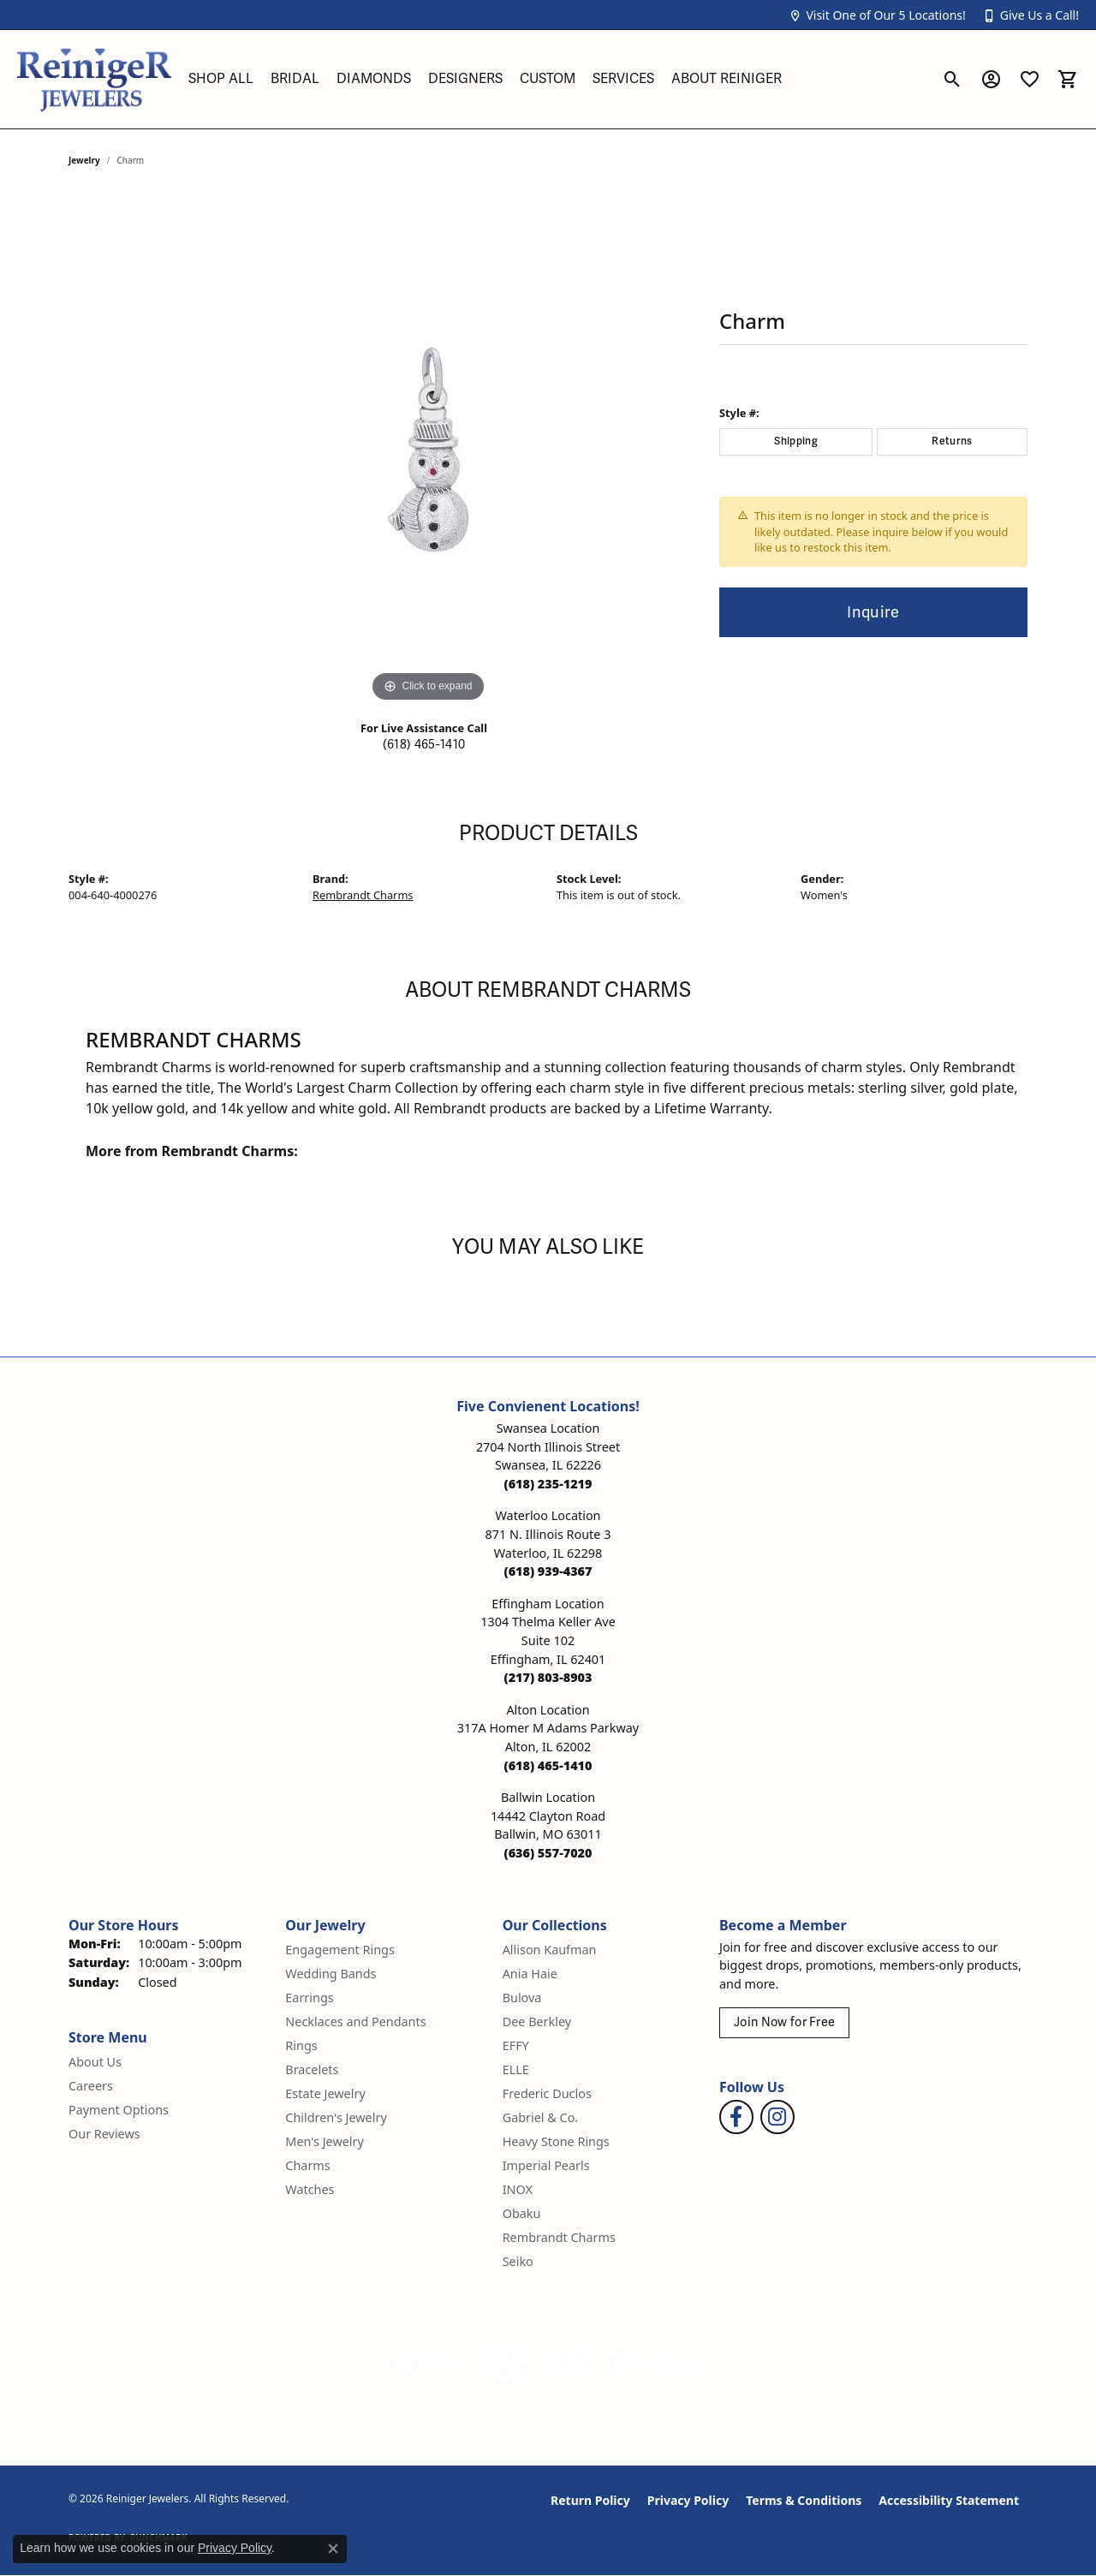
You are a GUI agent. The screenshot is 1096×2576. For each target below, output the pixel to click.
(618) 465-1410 (424, 744)
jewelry (84, 160)
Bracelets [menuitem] (311, 2069)
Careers (90, 2086)
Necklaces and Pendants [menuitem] (355, 2021)
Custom (547, 78)
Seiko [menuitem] (518, 2261)
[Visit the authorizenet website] (505, 2362)
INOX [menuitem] (518, 2189)
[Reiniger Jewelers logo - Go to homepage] (94, 79)
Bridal (295, 78)
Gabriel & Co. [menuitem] (541, 2117)
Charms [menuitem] (307, 2165)
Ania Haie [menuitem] (530, 1973)
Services (623, 78)
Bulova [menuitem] (522, 1997)
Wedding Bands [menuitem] (330, 1973)
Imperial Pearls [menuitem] (546, 2165)
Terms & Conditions (803, 2500)
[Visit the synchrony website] (655, 2362)
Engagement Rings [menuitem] (340, 1949)
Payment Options (118, 2110)
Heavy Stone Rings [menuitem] (556, 2141)
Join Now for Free (784, 2022)
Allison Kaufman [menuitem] (550, 1949)
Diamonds (374, 78)
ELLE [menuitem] (516, 2069)
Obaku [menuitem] (522, 2213)
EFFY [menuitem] (516, 2045)
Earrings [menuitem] (309, 1997)
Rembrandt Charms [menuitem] (559, 2237)
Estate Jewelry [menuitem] (325, 2093)
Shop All (220, 78)
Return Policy (590, 2500)
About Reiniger (726, 78)
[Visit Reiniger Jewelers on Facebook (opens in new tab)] (736, 2117)
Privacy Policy (688, 2500)
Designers (465, 78)
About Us (95, 2062)
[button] (877, 15)
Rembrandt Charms (363, 895)
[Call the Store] (548, 1484)
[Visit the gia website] (427, 2362)
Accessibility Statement (949, 2500)
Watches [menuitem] (309, 2189)
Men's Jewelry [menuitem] (324, 2141)
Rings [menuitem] (301, 2045)
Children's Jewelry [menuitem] (335, 2117)
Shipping (796, 441)
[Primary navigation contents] (556, 79)
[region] (428, 450)
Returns (952, 441)
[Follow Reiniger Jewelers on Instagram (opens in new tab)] (777, 2117)
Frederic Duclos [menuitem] (547, 2093)
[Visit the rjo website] (569, 2362)
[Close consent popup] (333, 2548)
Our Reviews (104, 2134)
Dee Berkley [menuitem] (537, 2021)
